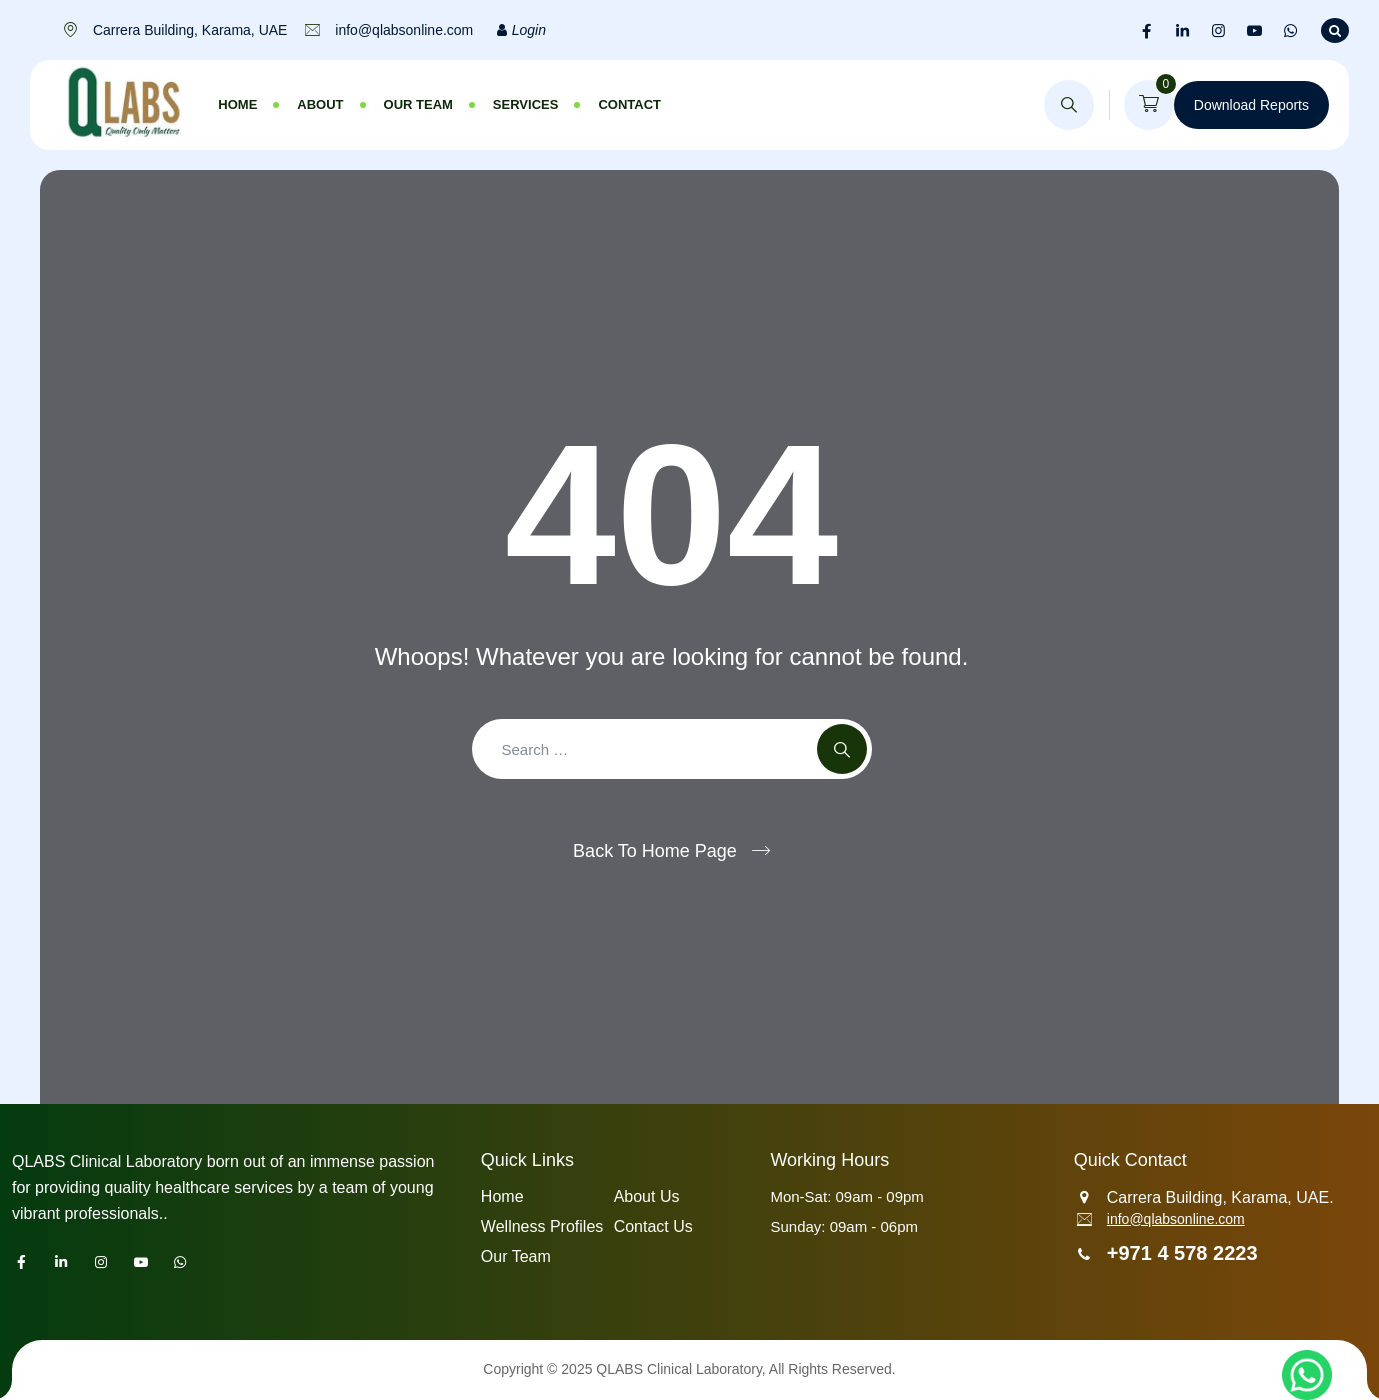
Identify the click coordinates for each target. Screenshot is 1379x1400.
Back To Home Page (655, 851)
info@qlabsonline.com (1176, 1219)
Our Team (418, 104)
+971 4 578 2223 (1182, 1253)
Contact (629, 104)
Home (237, 104)
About (320, 104)
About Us (647, 1196)
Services (526, 104)
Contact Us (653, 1226)
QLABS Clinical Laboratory (678, 1369)
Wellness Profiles (542, 1226)
